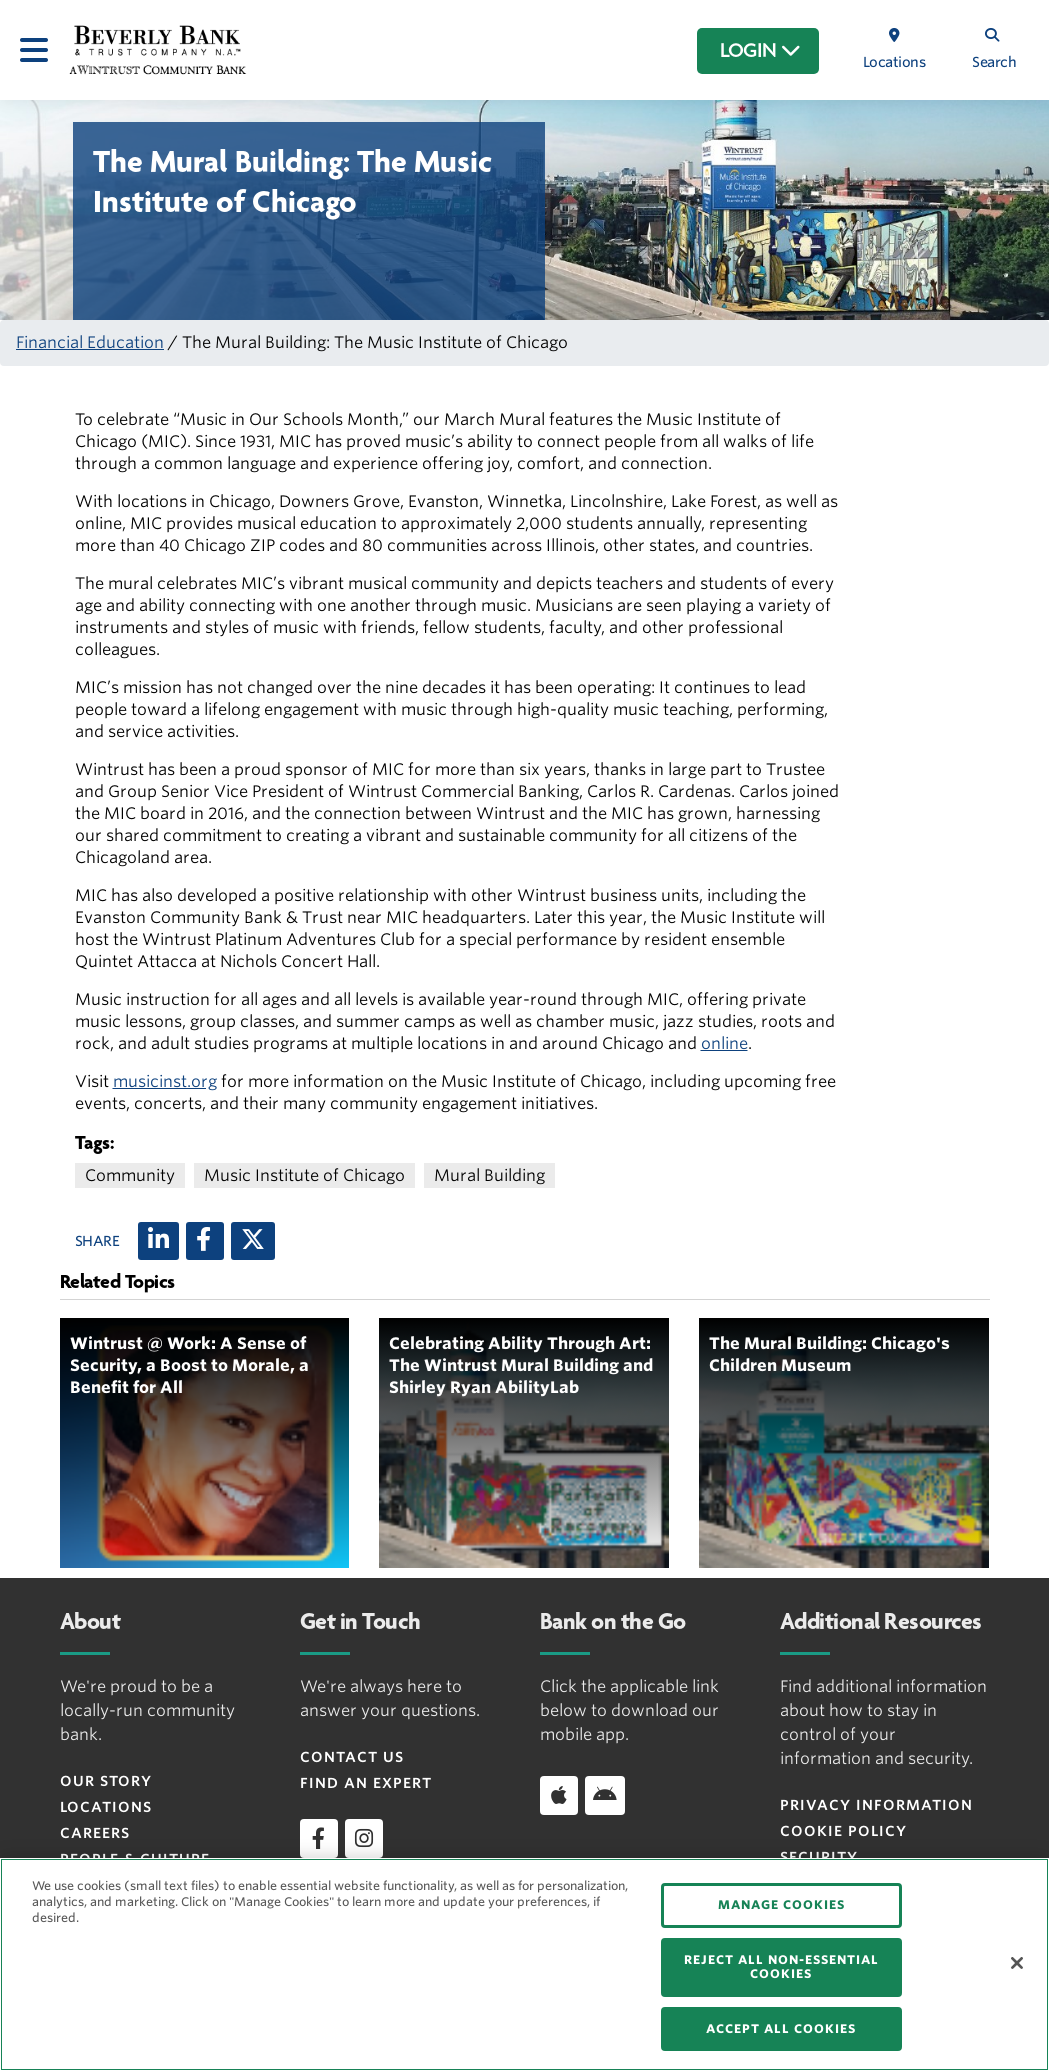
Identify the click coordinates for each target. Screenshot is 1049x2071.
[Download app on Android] (605, 1795)
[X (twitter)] (253, 1241)
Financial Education (90, 342)
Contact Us (352, 1757)
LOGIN (760, 51)
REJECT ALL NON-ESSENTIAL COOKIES (781, 1966)
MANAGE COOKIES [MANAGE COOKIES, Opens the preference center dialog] (781, 1904)
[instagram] (364, 1838)
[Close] (1017, 1963)
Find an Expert (366, 1783)
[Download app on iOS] (559, 1795)
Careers (95, 1833)
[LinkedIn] (158, 1241)
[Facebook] (205, 1241)
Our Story (106, 1781)
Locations (106, 1807)
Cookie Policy (843, 1831)
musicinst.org (165, 1081)
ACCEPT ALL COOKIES (781, 2028)
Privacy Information (876, 1805)
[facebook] (319, 1838)
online (724, 1043)
